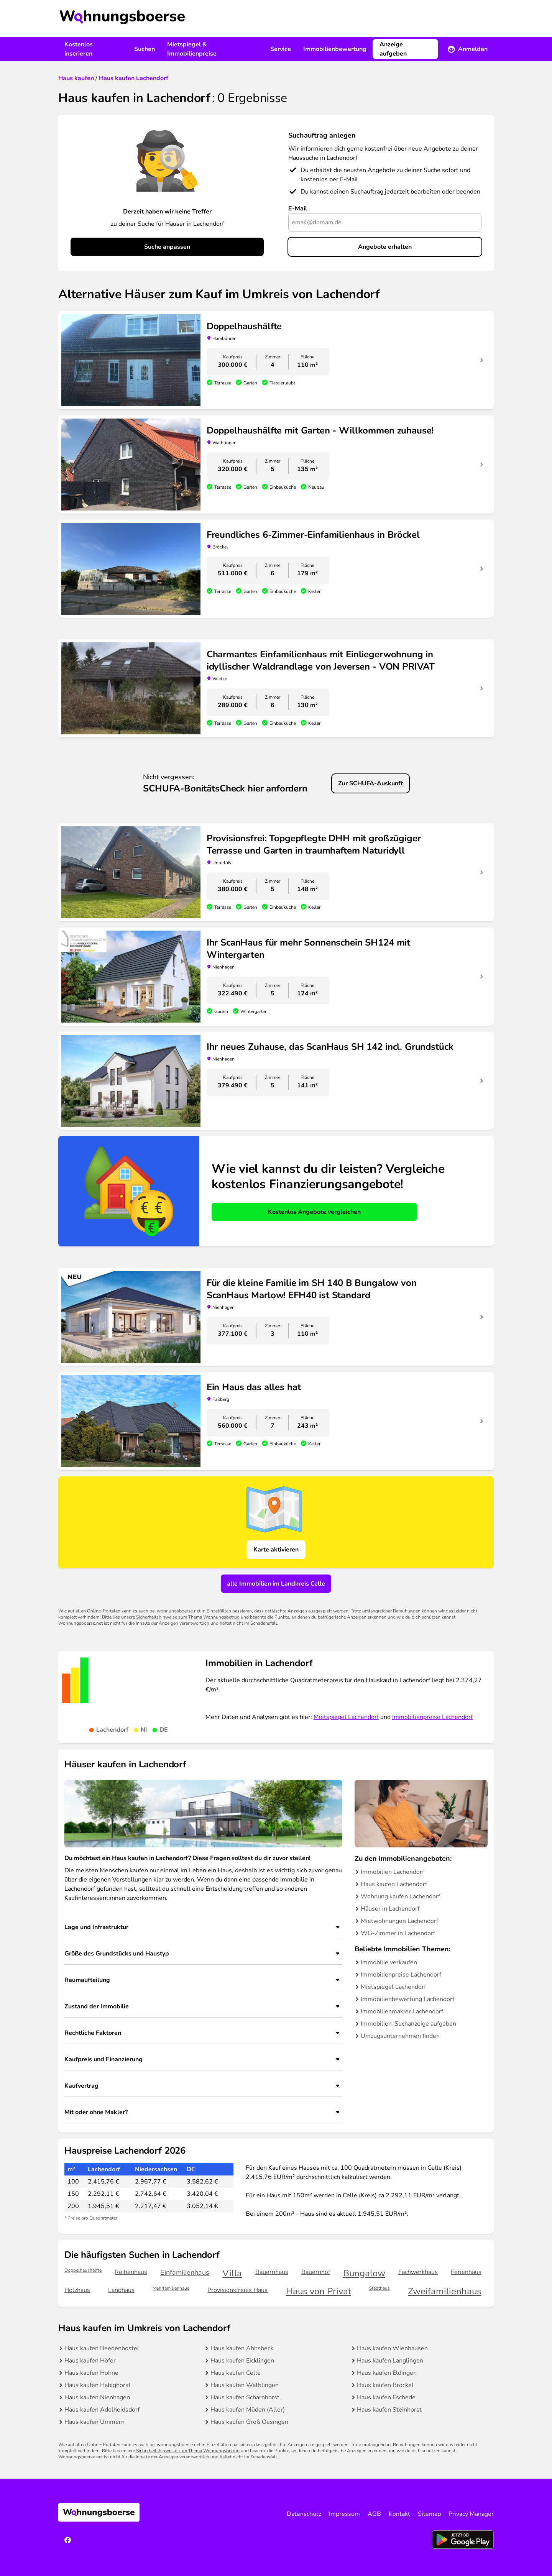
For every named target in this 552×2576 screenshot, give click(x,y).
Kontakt (399, 2514)
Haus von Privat (318, 2291)
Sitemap (429, 2514)
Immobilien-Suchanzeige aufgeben (408, 2023)
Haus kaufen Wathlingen (244, 2385)
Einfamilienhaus (184, 2272)
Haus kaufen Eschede (386, 2397)
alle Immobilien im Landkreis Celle (276, 1583)
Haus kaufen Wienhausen (392, 2348)
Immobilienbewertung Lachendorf (407, 1999)
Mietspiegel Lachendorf (346, 1717)
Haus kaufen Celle (235, 2373)
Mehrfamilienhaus (171, 2288)
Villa (232, 2273)
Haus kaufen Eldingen (387, 2373)
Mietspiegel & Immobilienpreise (192, 49)
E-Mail (297, 208)
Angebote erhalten (385, 247)
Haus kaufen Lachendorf (394, 1884)
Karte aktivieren (276, 1549)
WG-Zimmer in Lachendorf (398, 1933)
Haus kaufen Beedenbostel (101, 2348)
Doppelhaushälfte (83, 2270)
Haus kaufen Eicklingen (242, 2360)
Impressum (344, 2514)
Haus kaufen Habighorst (97, 2385)
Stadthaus (379, 2288)
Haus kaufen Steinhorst (389, 2409)
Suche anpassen (167, 247)
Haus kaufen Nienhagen (97, 2397)
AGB (374, 2514)
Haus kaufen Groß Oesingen (249, 2422)
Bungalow (364, 2273)
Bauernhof (315, 2272)
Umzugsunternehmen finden (400, 2036)
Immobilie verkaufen (389, 1962)
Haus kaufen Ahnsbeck (241, 2348)
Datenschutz (304, 2514)
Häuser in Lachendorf (390, 1908)
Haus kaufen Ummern (94, 2422)
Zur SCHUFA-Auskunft (370, 783)
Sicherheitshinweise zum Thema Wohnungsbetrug (188, 1617)
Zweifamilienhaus (444, 2291)
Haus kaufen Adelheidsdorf (102, 2409)
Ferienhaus (466, 2272)
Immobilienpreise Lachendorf (432, 1717)
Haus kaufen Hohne (91, 2373)
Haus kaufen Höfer (90, 2360)
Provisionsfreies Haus (237, 2290)
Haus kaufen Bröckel (385, 2385)
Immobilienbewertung (334, 49)
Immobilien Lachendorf (392, 1872)
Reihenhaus (131, 2272)
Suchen (144, 49)
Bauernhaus (271, 2272)
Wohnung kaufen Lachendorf (400, 1896)
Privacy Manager (471, 2514)
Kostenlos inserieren (78, 49)
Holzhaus (77, 2290)
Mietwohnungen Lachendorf (399, 1921)
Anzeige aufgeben (393, 49)
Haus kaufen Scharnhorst (244, 2397)
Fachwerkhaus (418, 2272)
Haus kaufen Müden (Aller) (247, 2409)
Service (280, 49)
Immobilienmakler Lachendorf (402, 2011)
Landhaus (121, 2290)
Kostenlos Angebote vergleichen (314, 1212)
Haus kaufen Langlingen (390, 2360)
